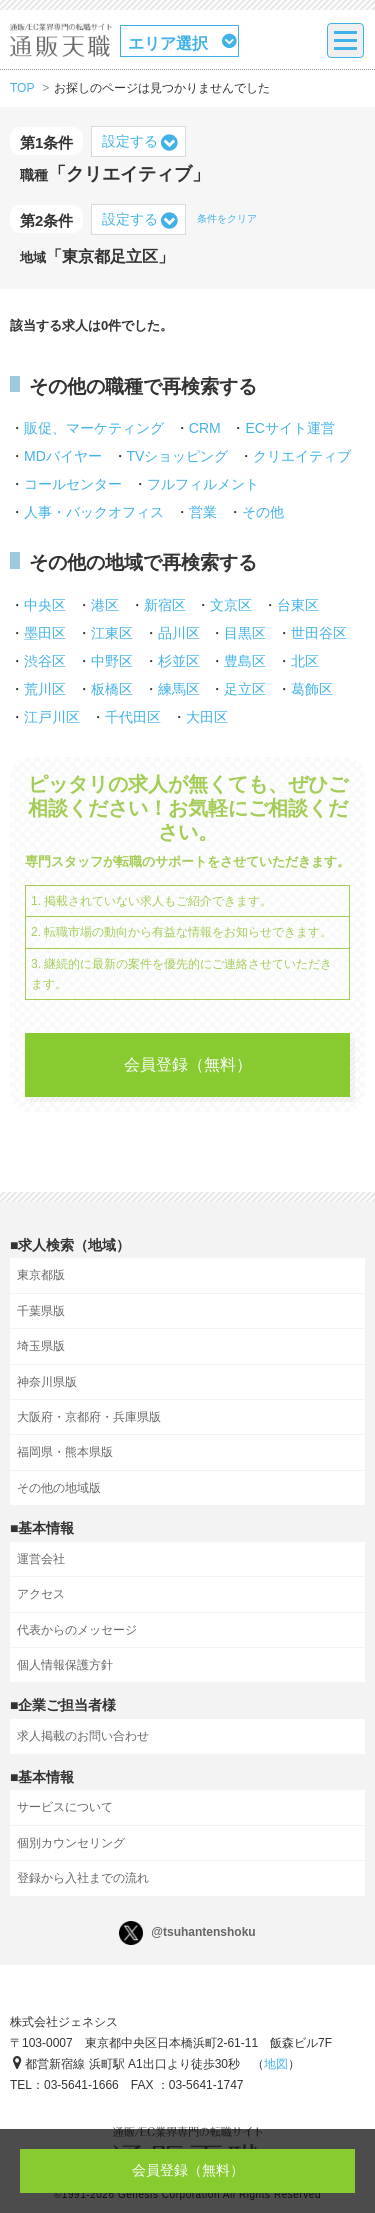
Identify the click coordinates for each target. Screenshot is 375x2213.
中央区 (45, 605)
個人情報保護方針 (65, 1665)
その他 (263, 512)
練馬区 (179, 689)
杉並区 (179, 661)
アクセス (41, 1594)
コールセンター (73, 484)
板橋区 (112, 689)
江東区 (112, 633)
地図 (276, 2064)
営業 (203, 512)
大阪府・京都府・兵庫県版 (89, 1417)
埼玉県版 (41, 1346)
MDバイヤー (63, 456)
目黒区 (245, 633)
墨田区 (45, 633)
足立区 (245, 689)
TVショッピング (178, 456)
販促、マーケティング (94, 428)
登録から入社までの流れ (83, 1878)
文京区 (231, 605)
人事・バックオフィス (94, 512)
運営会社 (41, 1559)
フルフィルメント (203, 484)
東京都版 (41, 1275)
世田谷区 (319, 633)
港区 (105, 605)
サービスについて (65, 1807)
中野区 (112, 661)
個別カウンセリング (71, 1843)
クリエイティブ (302, 456)
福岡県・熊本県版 (65, 1452)
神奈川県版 (47, 1382)
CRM (205, 428)
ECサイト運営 (289, 428)
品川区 (179, 633)
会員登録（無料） (188, 1064)
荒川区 (45, 689)
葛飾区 (312, 689)
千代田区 (133, 717)
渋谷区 (45, 661)
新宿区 (165, 605)
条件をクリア (227, 218)
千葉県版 (41, 1311)
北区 (305, 661)
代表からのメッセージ (77, 1630)
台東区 (298, 605)
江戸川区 (52, 717)
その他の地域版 (59, 1488)
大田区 (207, 717)
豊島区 (245, 661)
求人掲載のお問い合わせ (83, 1736)
